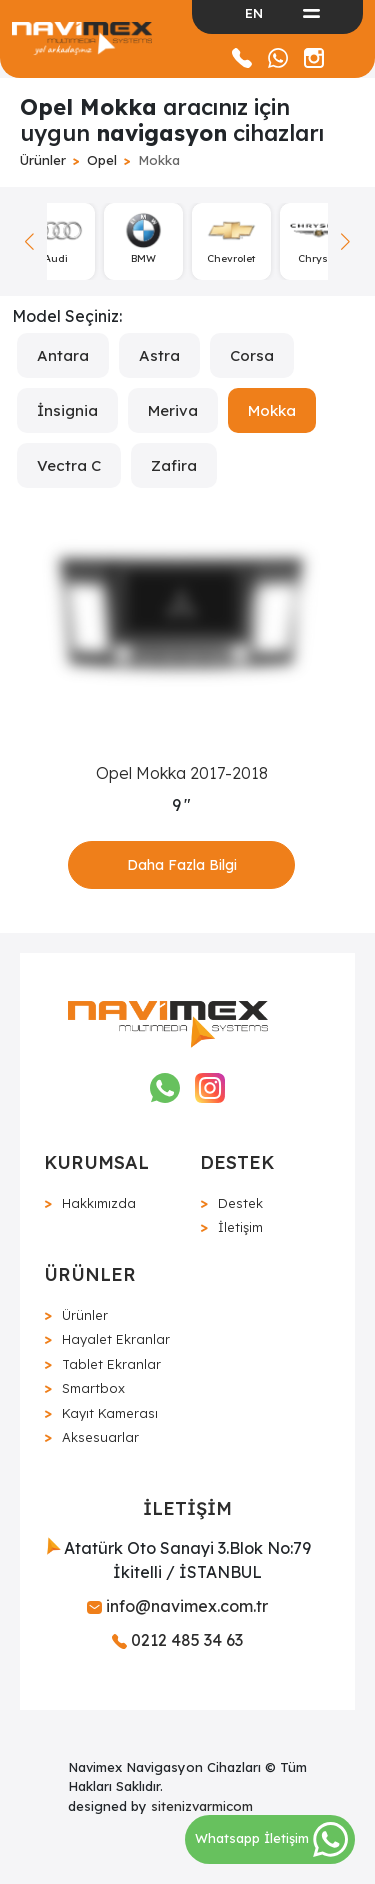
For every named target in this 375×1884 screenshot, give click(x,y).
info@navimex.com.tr (177, 1606)
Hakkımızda (99, 1203)
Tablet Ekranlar (111, 1364)
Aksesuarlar (100, 1437)
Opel (102, 160)
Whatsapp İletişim (271, 1838)
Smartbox (93, 1388)
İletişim (240, 1227)
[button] (345, 241)
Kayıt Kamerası (110, 1413)
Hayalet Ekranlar (116, 1339)
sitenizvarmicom (202, 1806)
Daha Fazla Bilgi (182, 865)
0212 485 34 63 (177, 1640)
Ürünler (43, 160)
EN (254, 13)
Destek (240, 1203)
